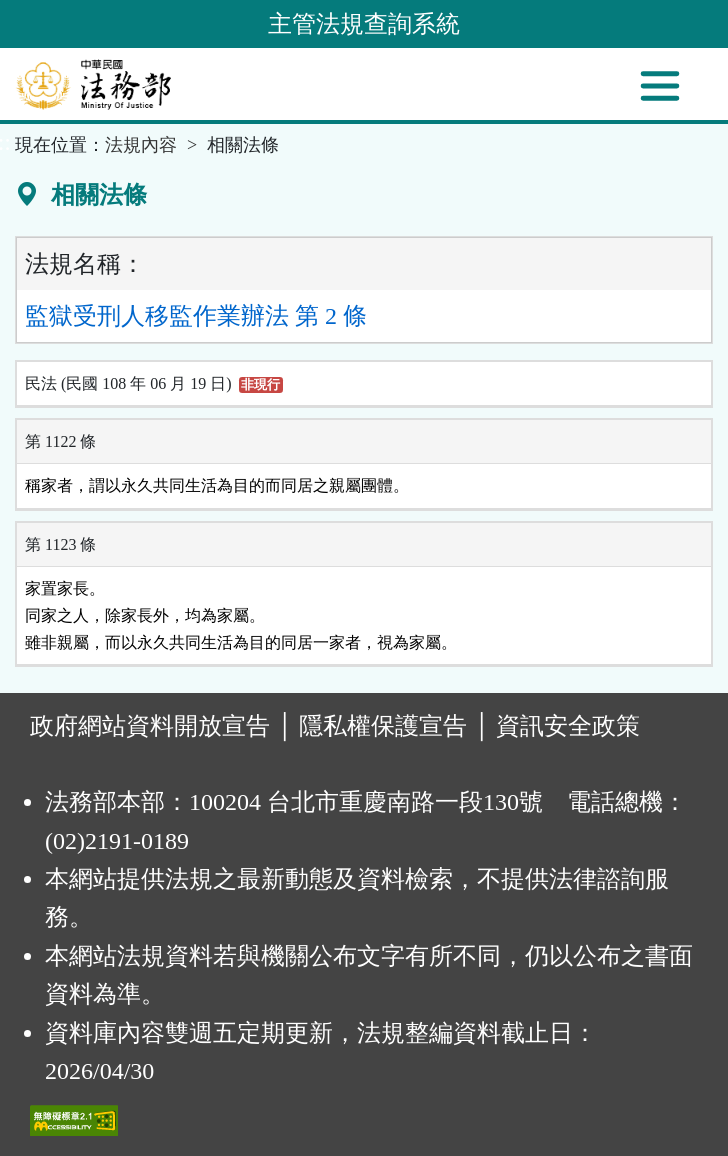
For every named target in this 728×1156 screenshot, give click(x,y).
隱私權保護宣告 (383, 726)
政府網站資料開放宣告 (150, 726)
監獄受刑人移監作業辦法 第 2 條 (196, 316)
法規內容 (141, 145)
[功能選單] (660, 86)
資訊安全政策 (568, 726)
